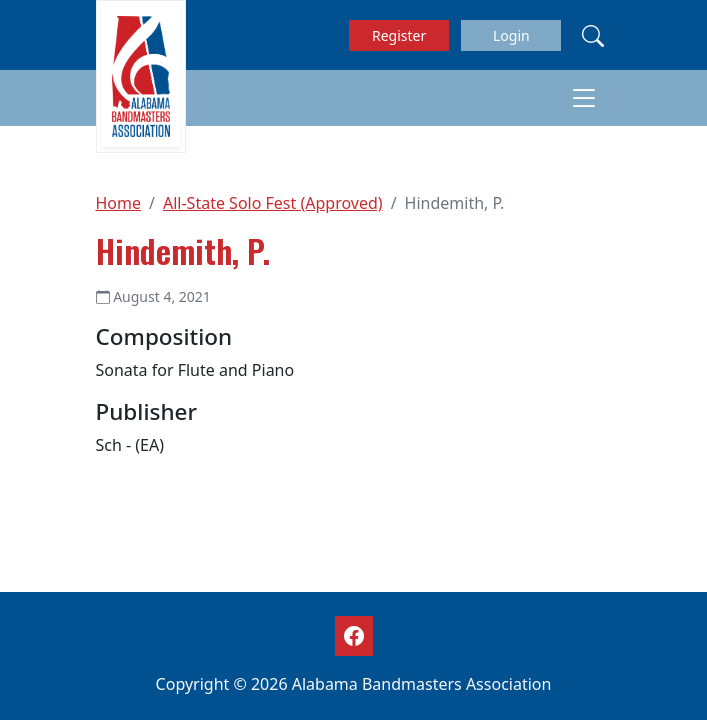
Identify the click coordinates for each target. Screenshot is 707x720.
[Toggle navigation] (584, 98)
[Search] (593, 35)
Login (511, 35)
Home (119, 203)
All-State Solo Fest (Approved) (273, 203)
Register (399, 35)
